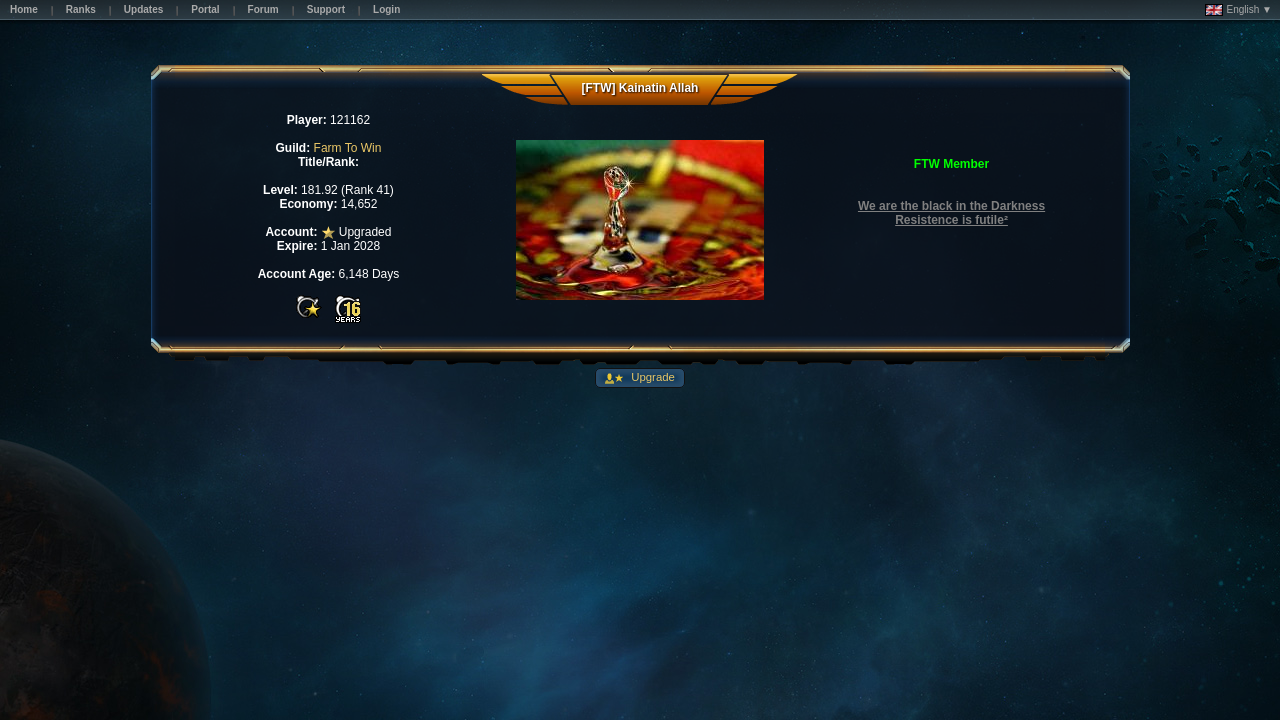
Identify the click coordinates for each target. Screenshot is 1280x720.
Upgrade (651, 377)
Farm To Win (348, 148)
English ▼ (1238, 10)
